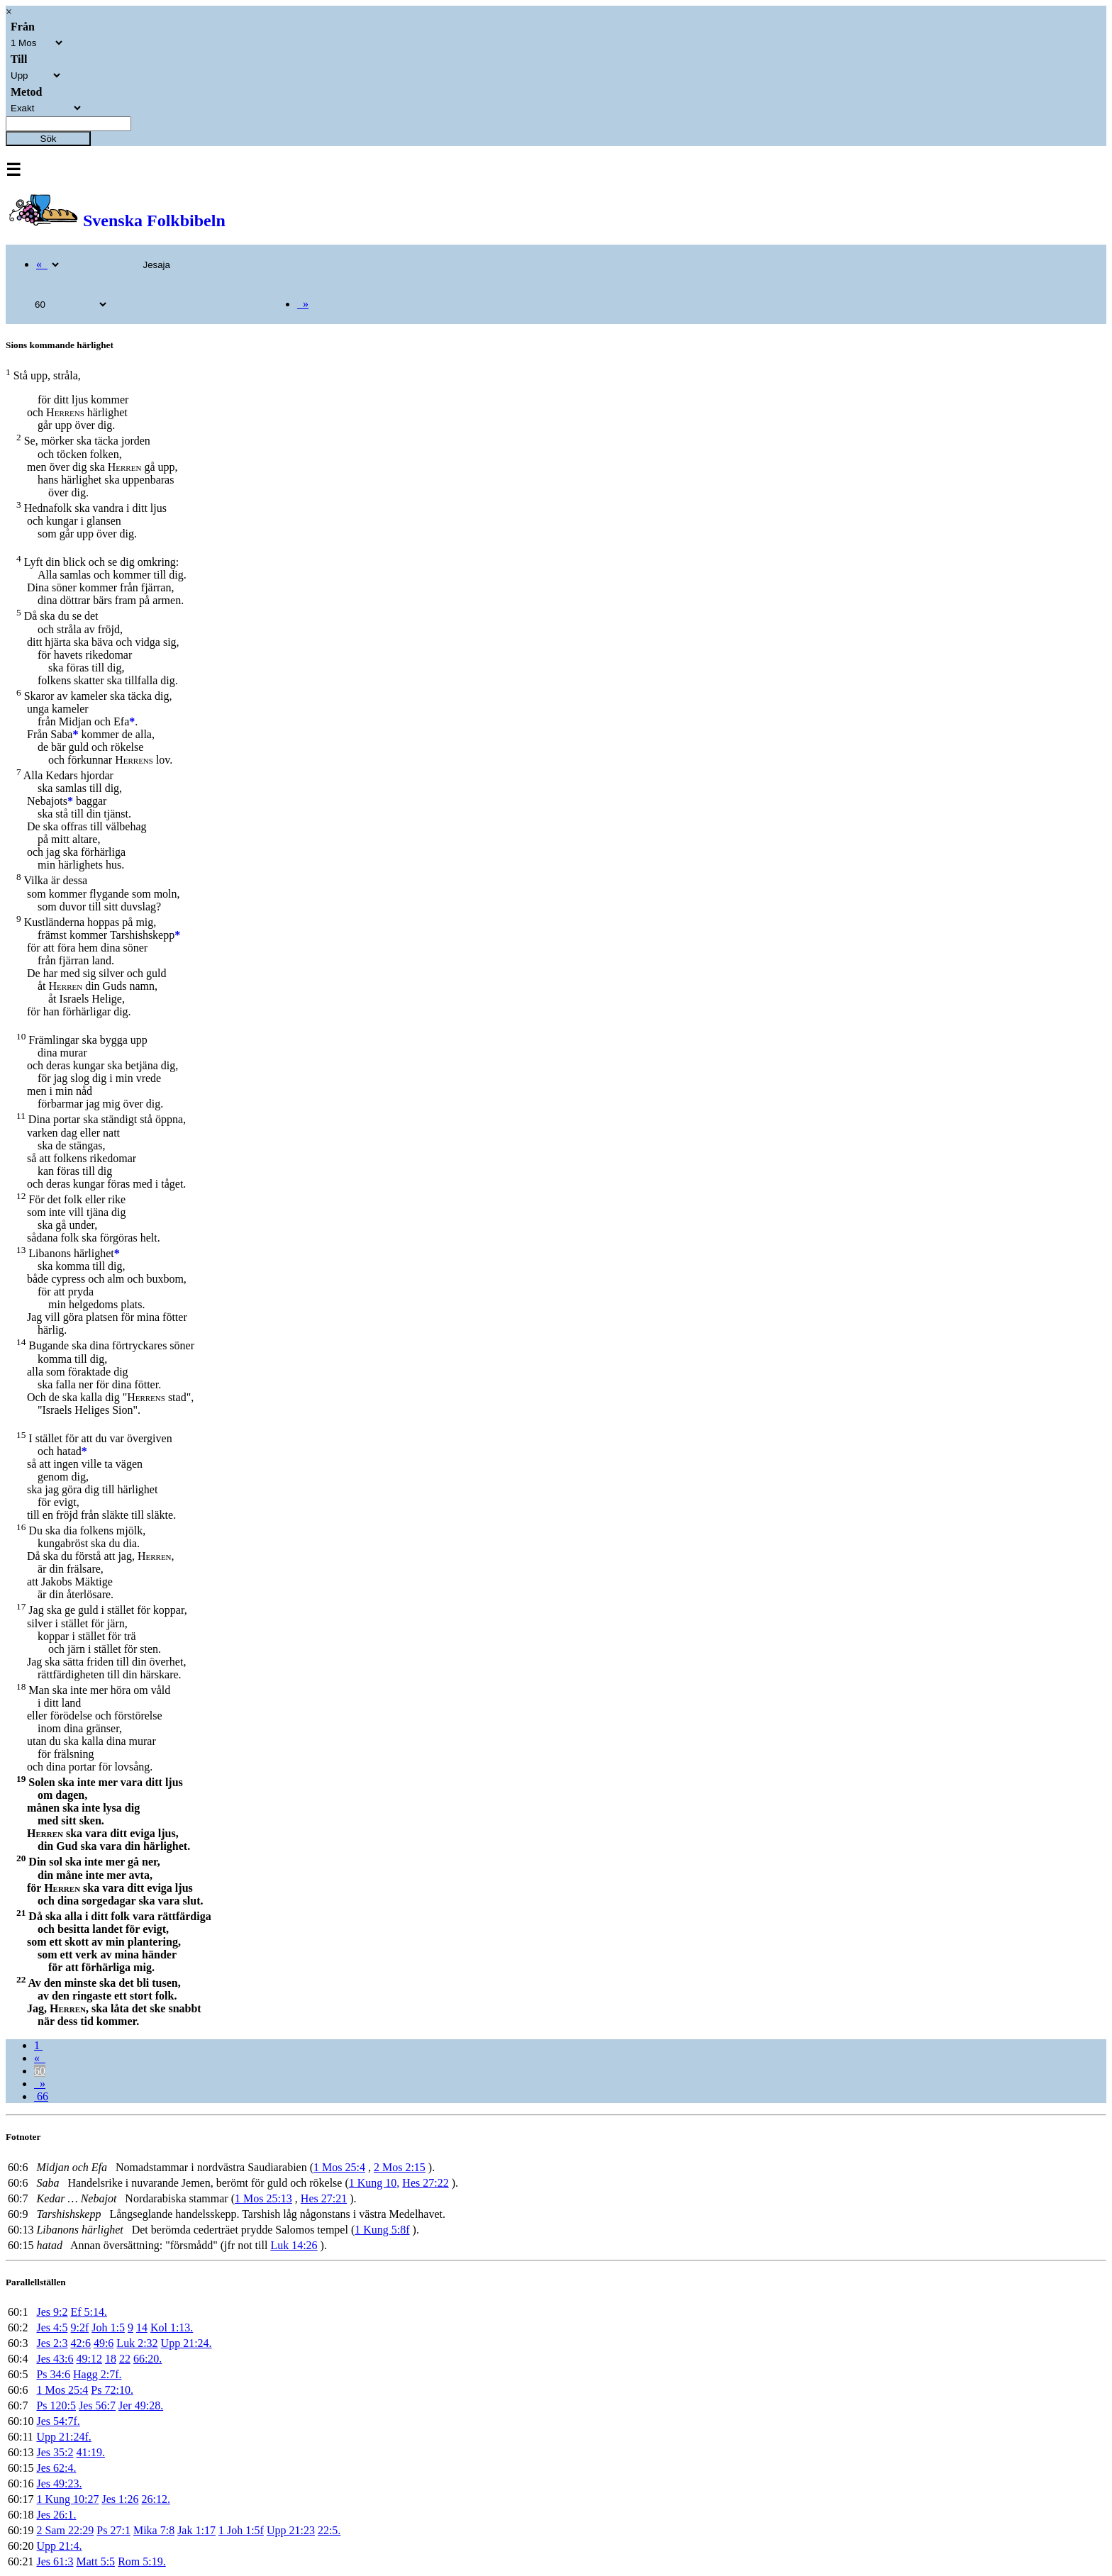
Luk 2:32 (136, 2343)
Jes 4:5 (51, 2327)
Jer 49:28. (140, 2405)
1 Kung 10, (374, 2183)
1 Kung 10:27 (67, 2499)
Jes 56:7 (97, 2405)
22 (124, 2359)
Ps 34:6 (53, 2374)
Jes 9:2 (51, 2312)
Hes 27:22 (425, 2183)
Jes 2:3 (51, 2343)
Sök (48, 138)
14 (142, 2327)
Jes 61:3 (54, 2561)
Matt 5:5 (95, 2561)
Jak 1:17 (196, 2530)
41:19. (90, 2452)
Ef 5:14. (88, 2312)
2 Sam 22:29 (65, 2530)
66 (41, 2096)
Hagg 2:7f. (97, 2374)
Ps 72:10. (112, 2390)
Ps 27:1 (113, 2530)
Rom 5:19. (142, 2561)
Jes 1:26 (119, 2499)
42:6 (80, 2343)
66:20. (147, 2359)
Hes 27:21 (324, 2198)
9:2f (79, 2327)
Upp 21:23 (291, 2530)
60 (39, 2071)
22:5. (329, 2530)
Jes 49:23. (59, 2483)
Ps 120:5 (56, 2405)
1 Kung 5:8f (382, 2230)
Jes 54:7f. (57, 2421)
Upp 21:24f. (63, 2437)
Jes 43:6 (54, 2359)
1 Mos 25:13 (263, 2198)
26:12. (155, 2499)
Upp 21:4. (59, 2546)
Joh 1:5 (108, 2327)
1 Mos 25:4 (339, 2167)
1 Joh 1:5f (241, 2530)
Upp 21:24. (186, 2343)
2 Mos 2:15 (400, 2167)
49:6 (103, 2343)
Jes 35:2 (54, 2452)
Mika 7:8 (153, 2530)
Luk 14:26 (293, 2245)
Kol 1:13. (171, 2327)
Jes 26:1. (56, 2515)
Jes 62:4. (56, 2468)
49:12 (88, 2359)
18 (110, 2359)
